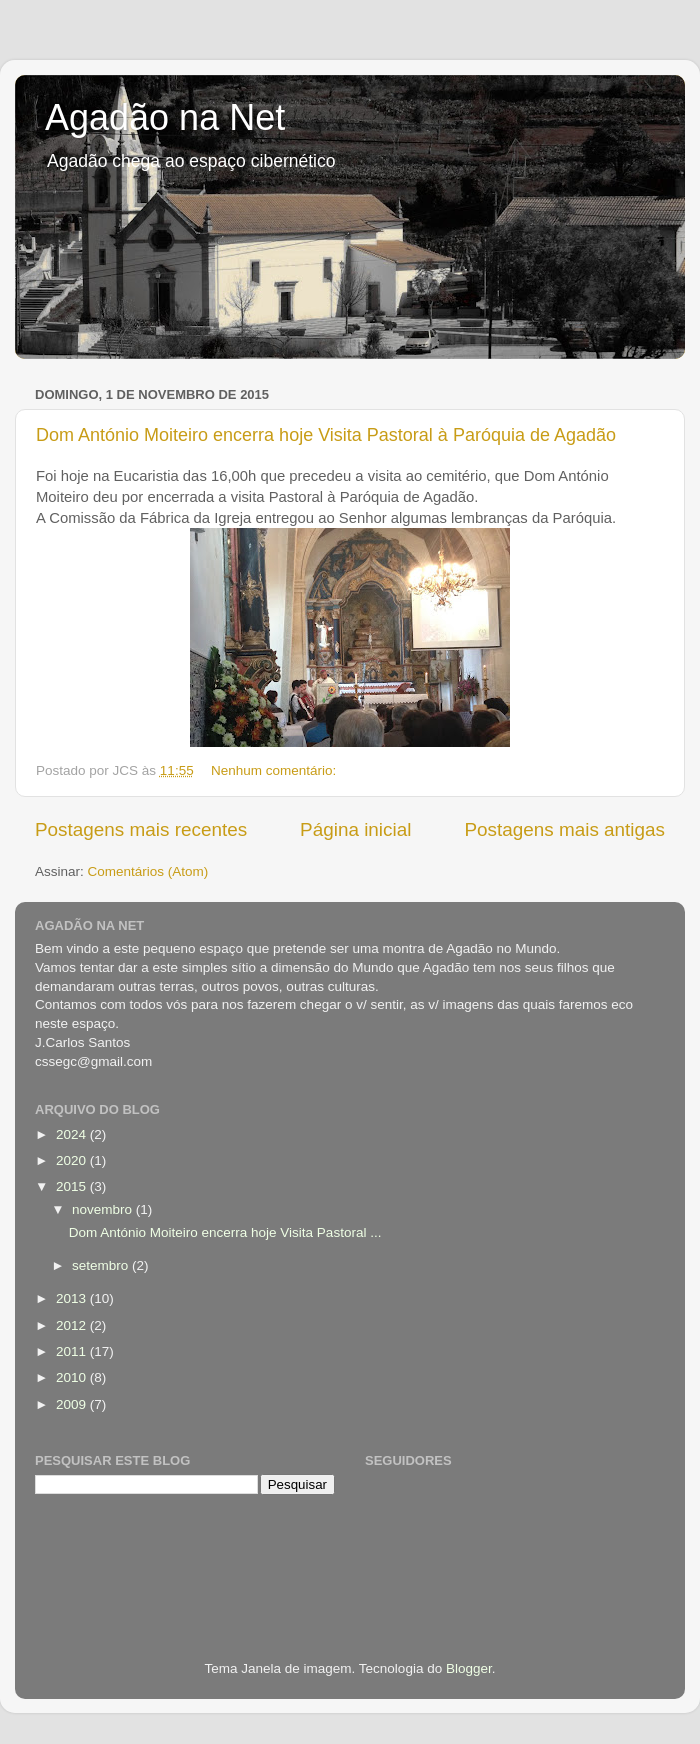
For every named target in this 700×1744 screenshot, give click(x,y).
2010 (73, 1377)
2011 (73, 1351)
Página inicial (355, 829)
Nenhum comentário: (275, 770)
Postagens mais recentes (141, 829)
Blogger (469, 1668)
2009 (73, 1404)
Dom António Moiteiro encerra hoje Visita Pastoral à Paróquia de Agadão (326, 435)
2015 (73, 1186)
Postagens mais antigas (564, 829)
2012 (73, 1325)
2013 (73, 1298)
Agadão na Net (165, 117)
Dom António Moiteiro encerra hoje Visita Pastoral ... (225, 1232)
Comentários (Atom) (148, 871)
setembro (102, 1265)
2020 (73, 1160)
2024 (73, 1134)
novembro (104, 1209)
